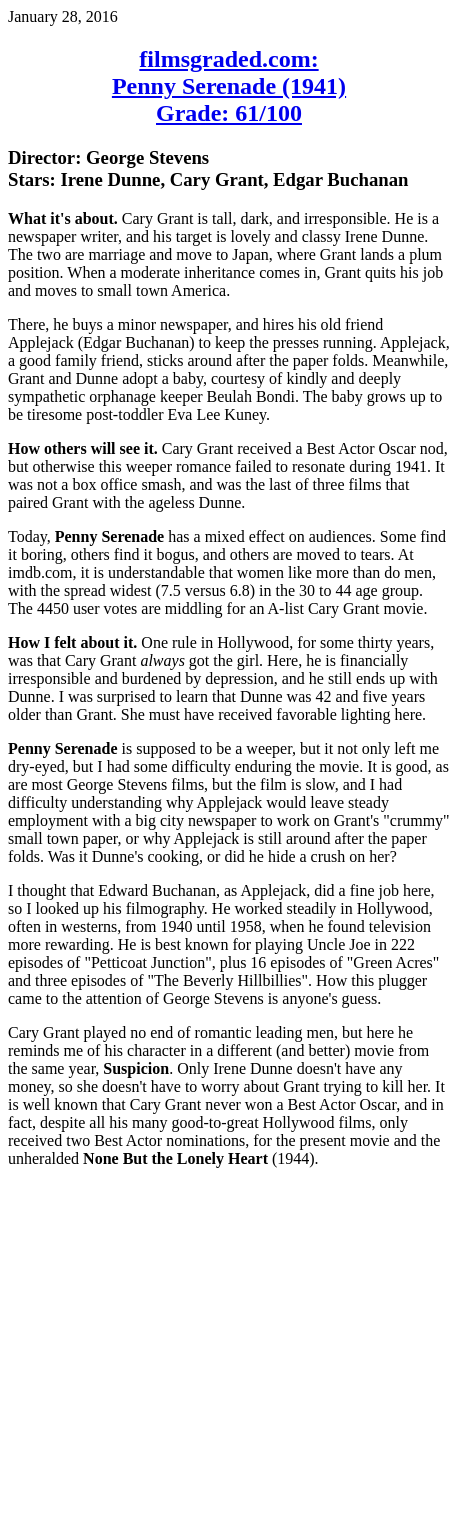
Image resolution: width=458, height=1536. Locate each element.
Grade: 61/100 (229, 113)
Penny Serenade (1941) (229, 86)
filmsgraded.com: (228, 59)
